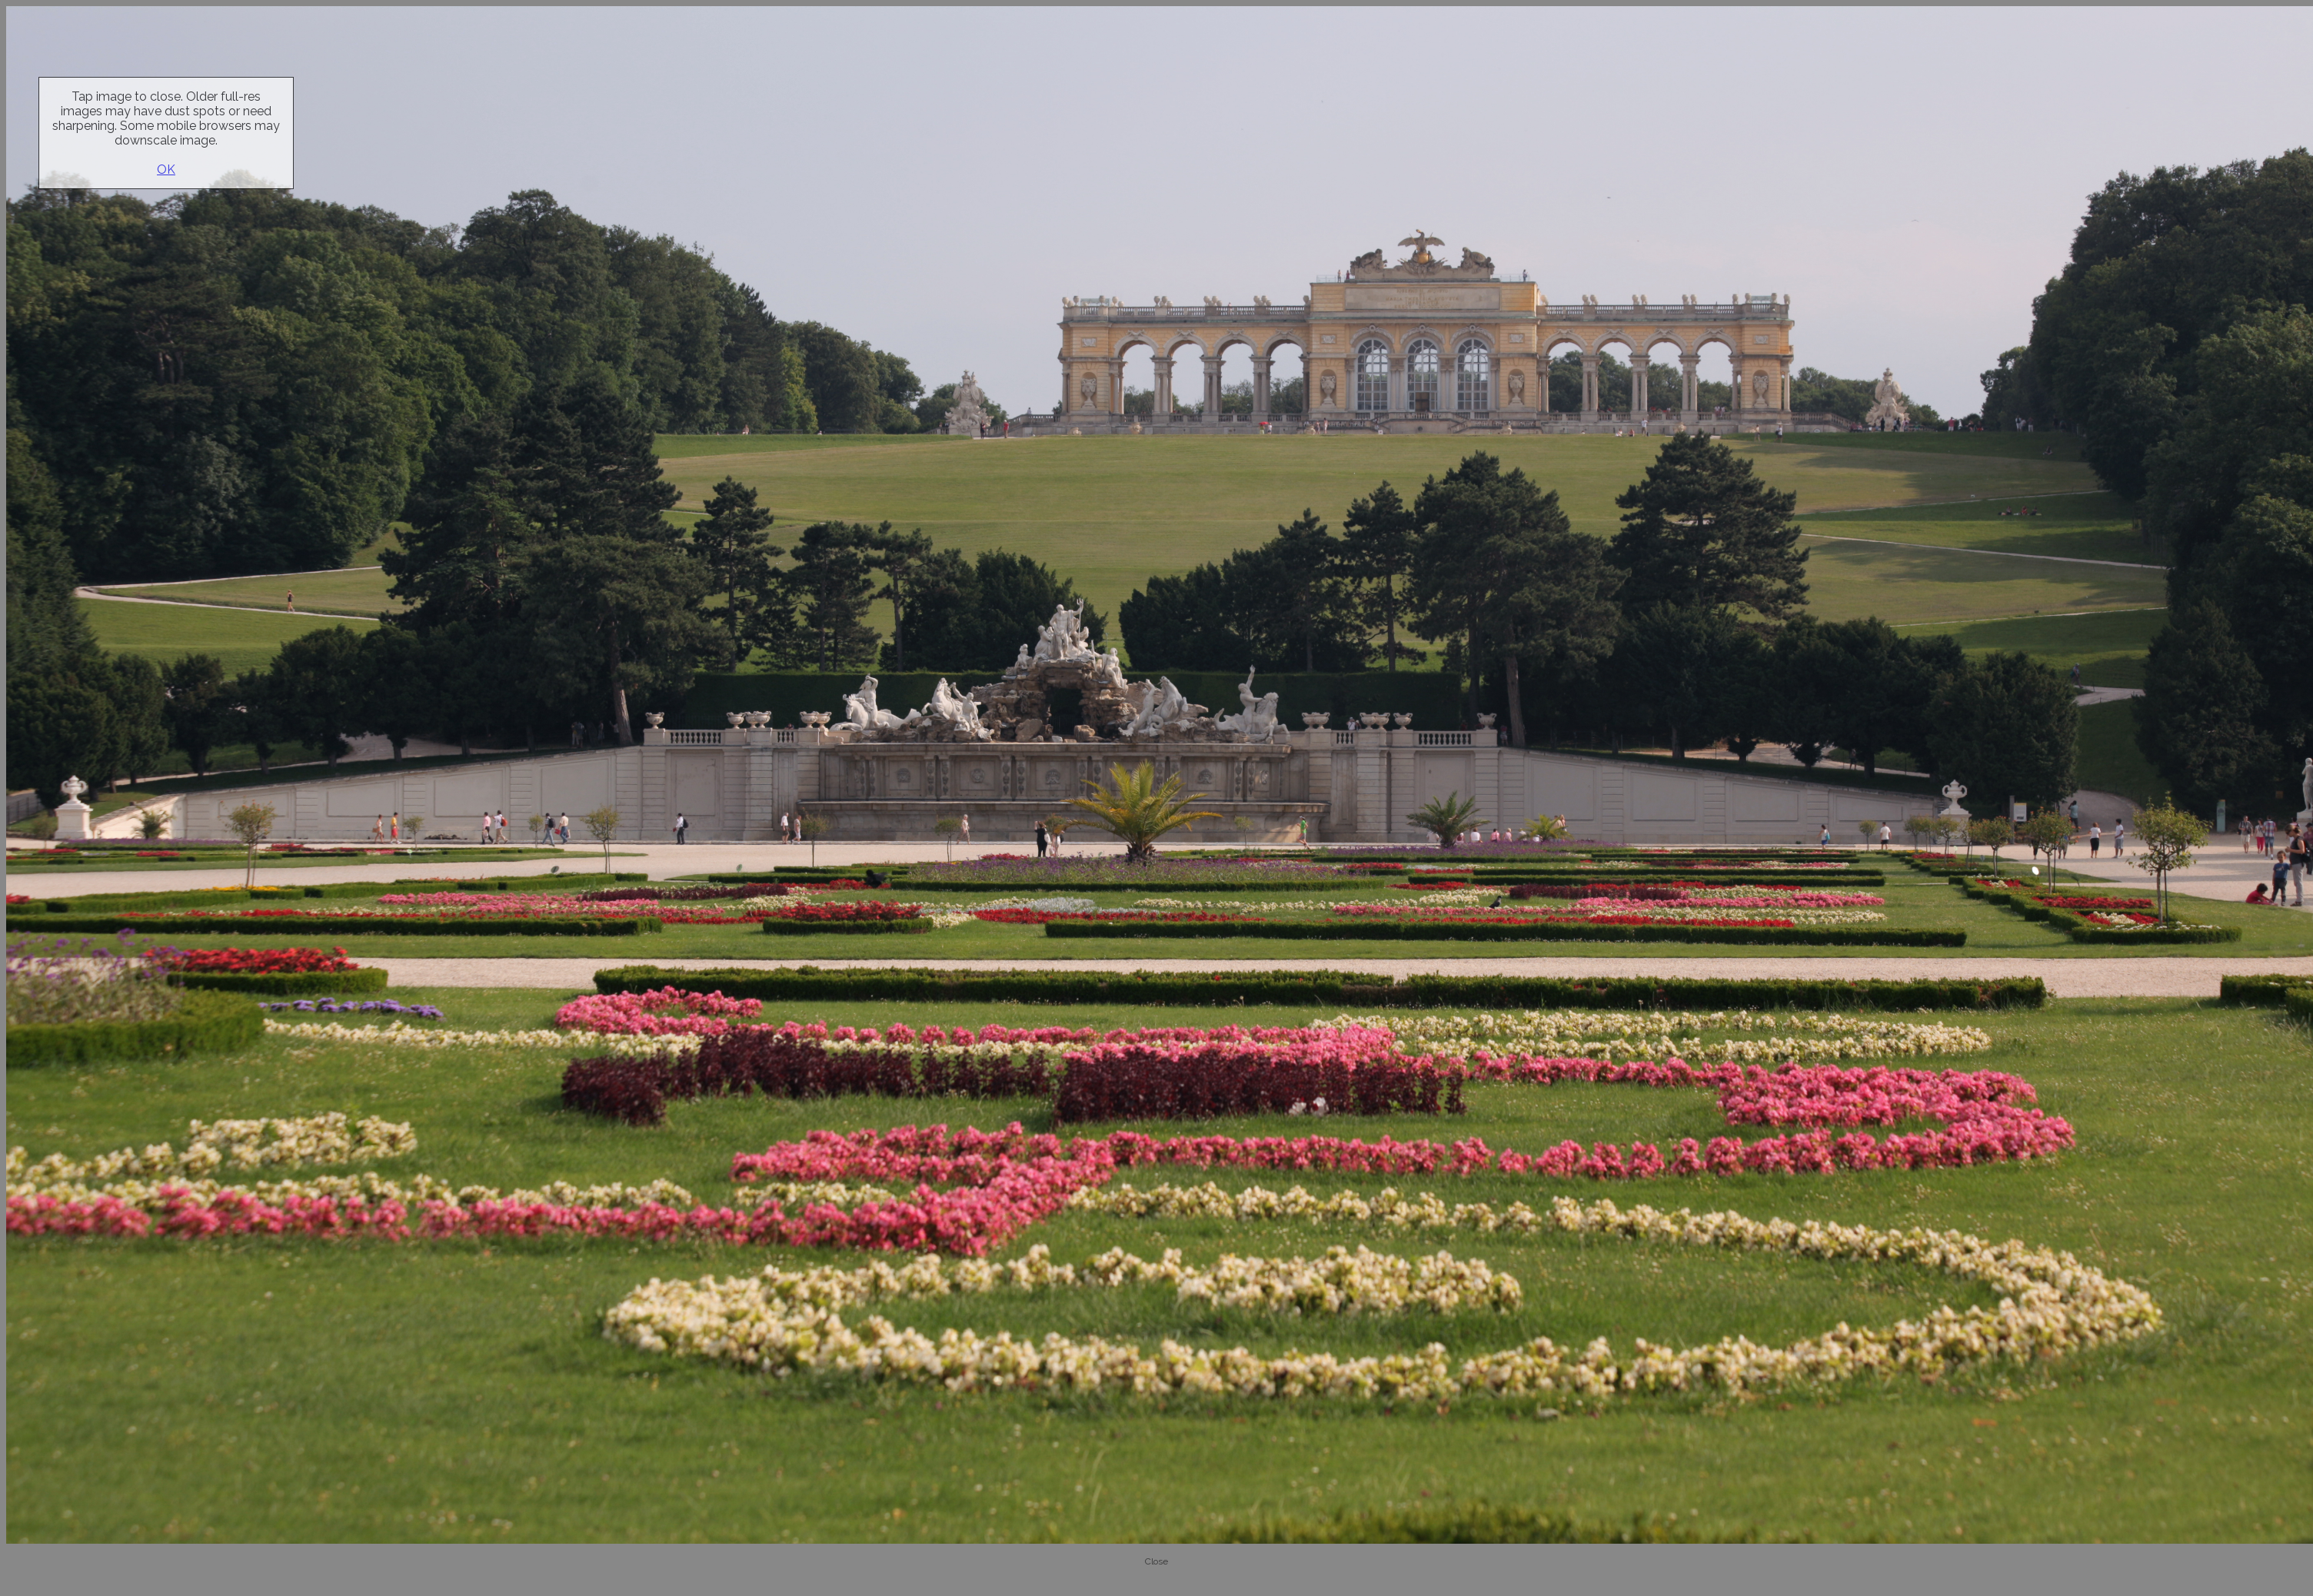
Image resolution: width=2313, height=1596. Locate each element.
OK (166, 169)
